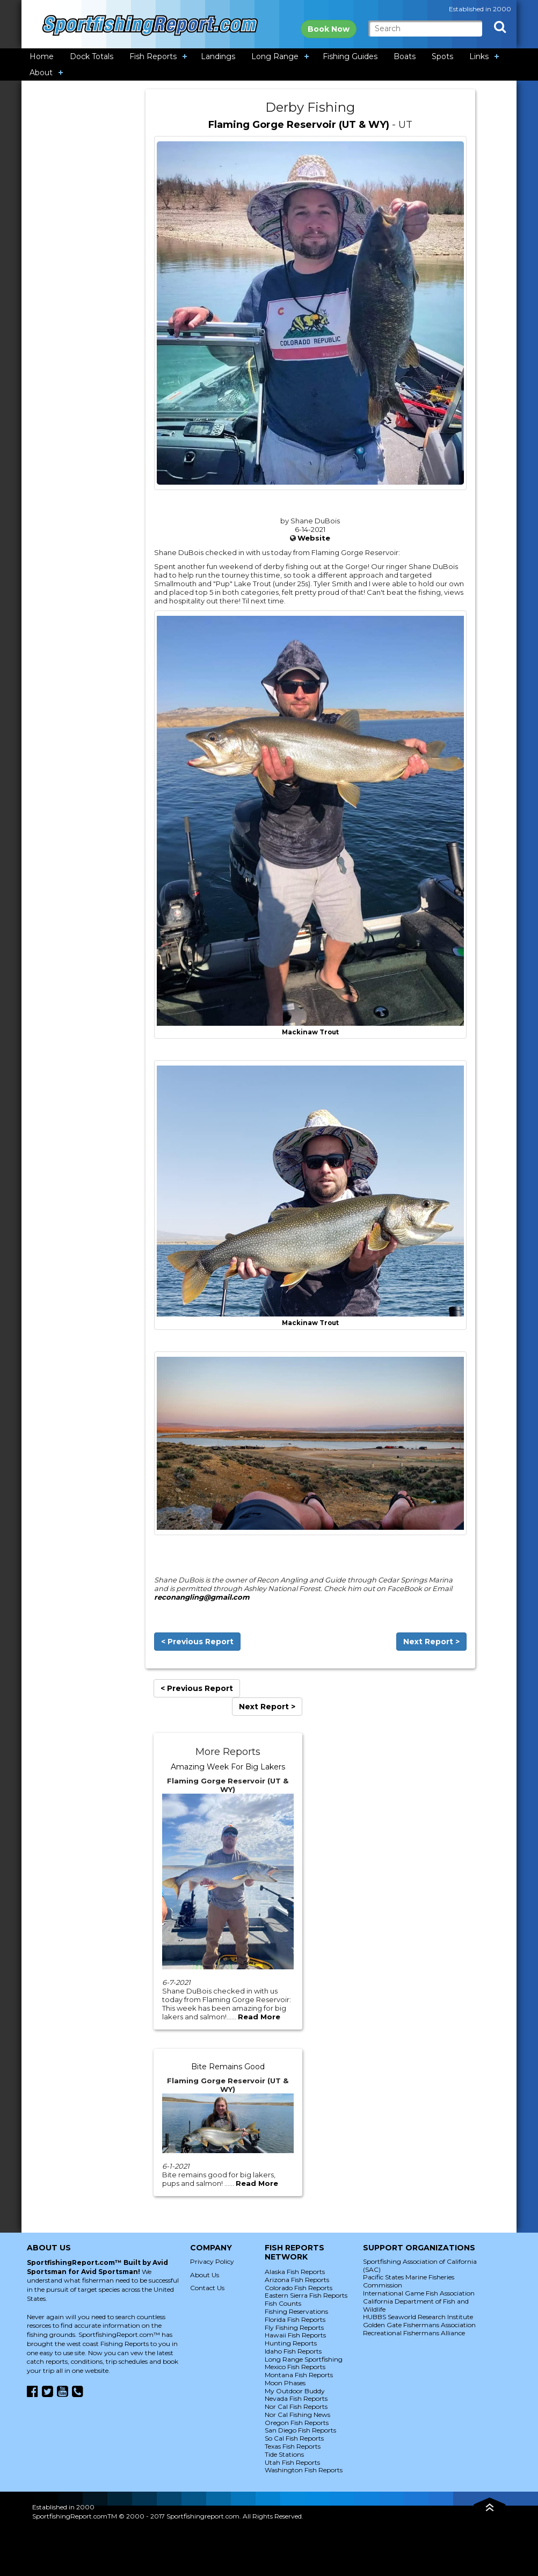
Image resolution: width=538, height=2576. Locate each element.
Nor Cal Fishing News (297, 2414)
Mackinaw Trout (310, 1032)
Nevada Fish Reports (296, 2398)
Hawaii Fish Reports (295, 2335)
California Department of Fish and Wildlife (416, 2305)
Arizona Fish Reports (297, 2280)
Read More (259, 2016)
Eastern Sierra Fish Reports (306, 2295)
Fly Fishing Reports (294, 2327)
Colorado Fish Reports (298, 2288)
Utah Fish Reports (292, 2462)
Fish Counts (283, 2303)
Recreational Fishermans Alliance (414, 2333)
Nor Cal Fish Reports (296, 2406)
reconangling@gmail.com (202, 1597)
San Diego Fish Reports (300, 2430)
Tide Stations (284, 2454)
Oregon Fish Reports (297, 2423)
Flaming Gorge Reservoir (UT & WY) (298, 125)
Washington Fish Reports (304, 2470)
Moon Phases (285, 2383)
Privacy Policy (212, 2261)
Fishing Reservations (296, 2311)
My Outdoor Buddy (295, 2391)
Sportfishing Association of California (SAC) (420, 2265)
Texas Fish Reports (293, 2446)
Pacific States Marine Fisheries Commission (408, 2281)
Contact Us (207, 2288)
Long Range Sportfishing (304, 2359)
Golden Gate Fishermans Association (419, 2325)
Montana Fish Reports (299, 2375)
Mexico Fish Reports (295, 2367)
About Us (204, 2275)
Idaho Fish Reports (293, 2351)
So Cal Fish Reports (294, 2438)
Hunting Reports (291, 2343)
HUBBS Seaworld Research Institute (418, 2317)
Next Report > (431, 1641)
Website (313, 538)
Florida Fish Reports (295, 2319)
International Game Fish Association (419, 2293)
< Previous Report (197, 1641)
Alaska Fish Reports (295, 2272)
